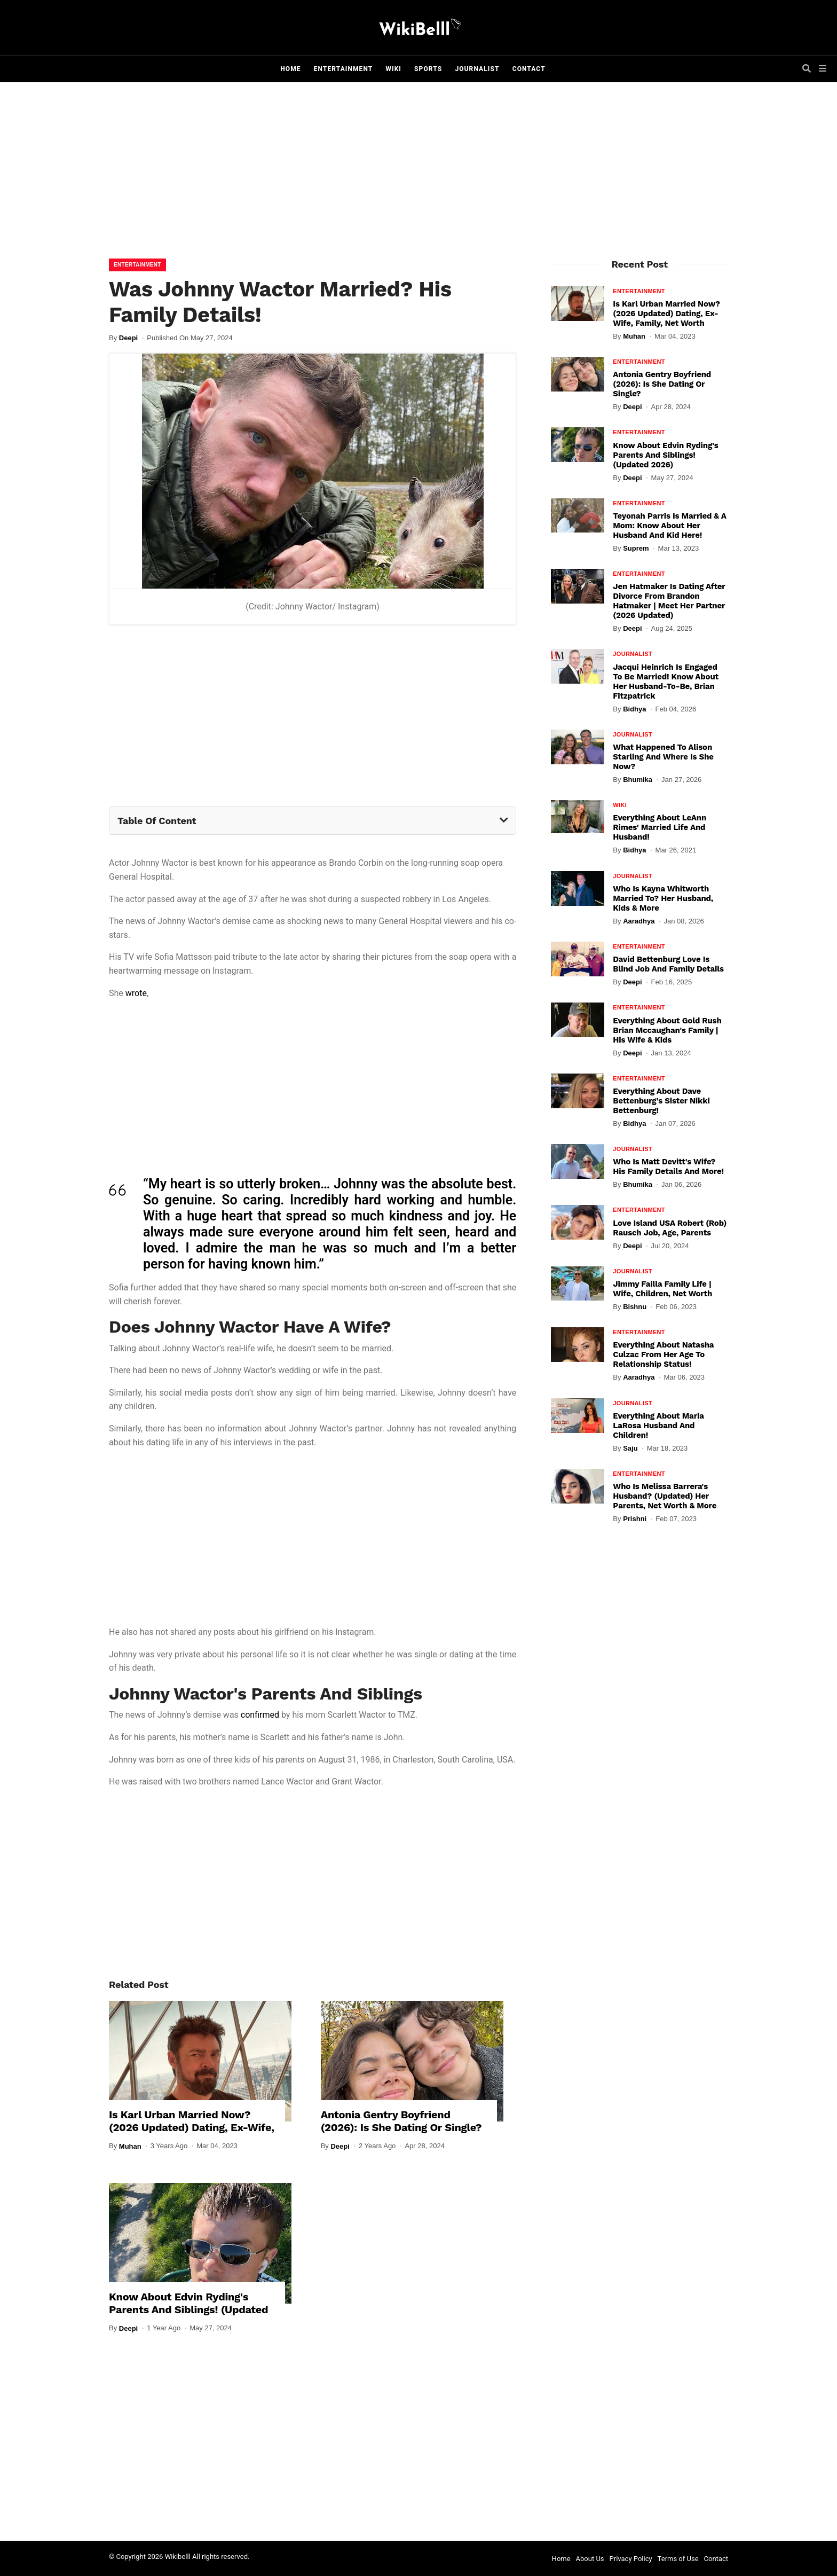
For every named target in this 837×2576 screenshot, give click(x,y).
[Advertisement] (418, 173)
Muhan (130, 2146)
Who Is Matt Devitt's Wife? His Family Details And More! (668, 1166)
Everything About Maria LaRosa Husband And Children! (658, 1425)
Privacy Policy (631, 2559)
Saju (630, 1448)
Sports (428, 69)
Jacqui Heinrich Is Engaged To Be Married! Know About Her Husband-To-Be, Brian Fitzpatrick (665, 681)
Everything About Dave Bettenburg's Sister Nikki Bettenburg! (661, 1100)
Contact (529, 69)
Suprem (636, 548)
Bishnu (634, 1307)
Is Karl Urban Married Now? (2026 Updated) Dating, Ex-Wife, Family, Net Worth (191, 2127)
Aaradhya (638, 921)
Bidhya (634, 709)
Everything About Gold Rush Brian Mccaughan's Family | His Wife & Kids (667, 1030)
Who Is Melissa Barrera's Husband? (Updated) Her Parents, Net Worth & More (664, 1496)
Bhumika (637, 780)
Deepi (128, 338)
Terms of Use (678, 2559)
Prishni (634, 1519)
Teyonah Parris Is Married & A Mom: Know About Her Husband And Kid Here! (669, 525)
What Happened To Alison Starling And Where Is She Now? (663, 756)
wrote (136, 993)
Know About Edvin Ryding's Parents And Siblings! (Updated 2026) (188, 2309)
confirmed (260, 1715)
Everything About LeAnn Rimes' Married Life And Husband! (659, 827)
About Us (590, 2559)
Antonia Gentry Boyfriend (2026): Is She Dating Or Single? (401, 2121)
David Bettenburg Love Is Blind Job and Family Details (668, 964)
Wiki (393, 69)
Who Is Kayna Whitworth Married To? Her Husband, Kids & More (663, 898)
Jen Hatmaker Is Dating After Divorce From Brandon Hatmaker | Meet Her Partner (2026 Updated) (669, 601)
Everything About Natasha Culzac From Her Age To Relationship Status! (663, 1354)
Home (290, 69)
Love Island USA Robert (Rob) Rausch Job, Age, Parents (670, 1228)
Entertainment (343, 69)
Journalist (477, 69)
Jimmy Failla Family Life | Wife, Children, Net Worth (662, 1288)
